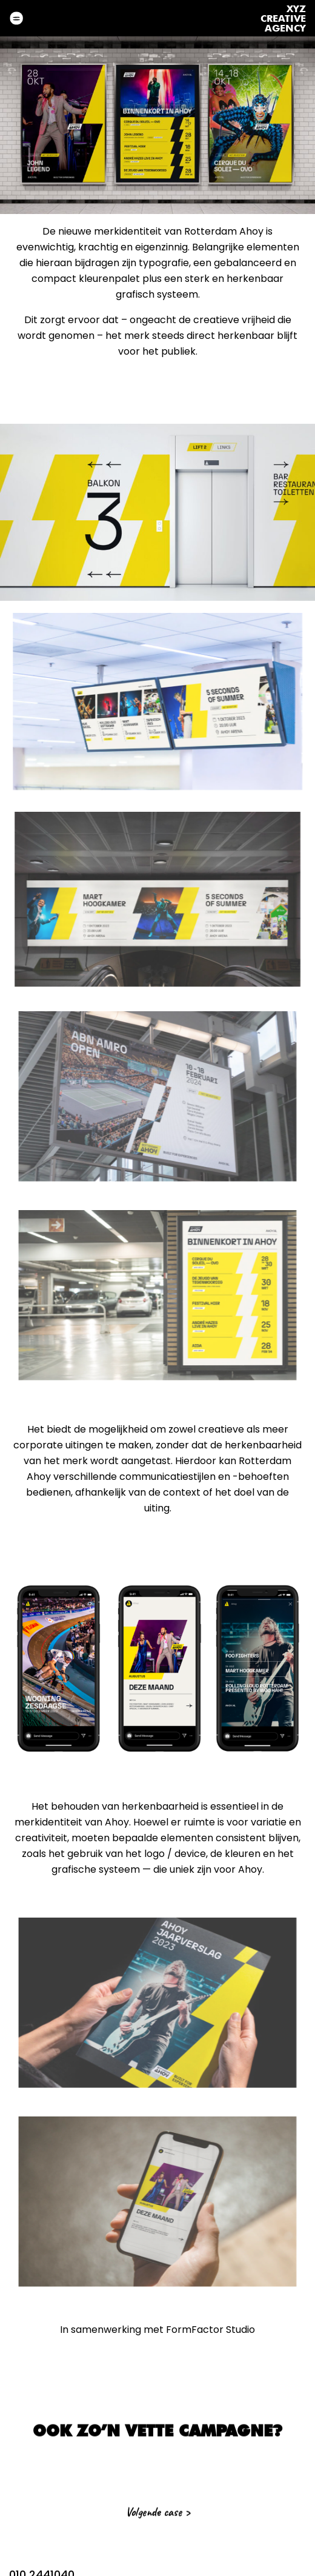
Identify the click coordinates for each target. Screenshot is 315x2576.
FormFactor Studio (210, 2330)
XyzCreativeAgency (283, 18)
